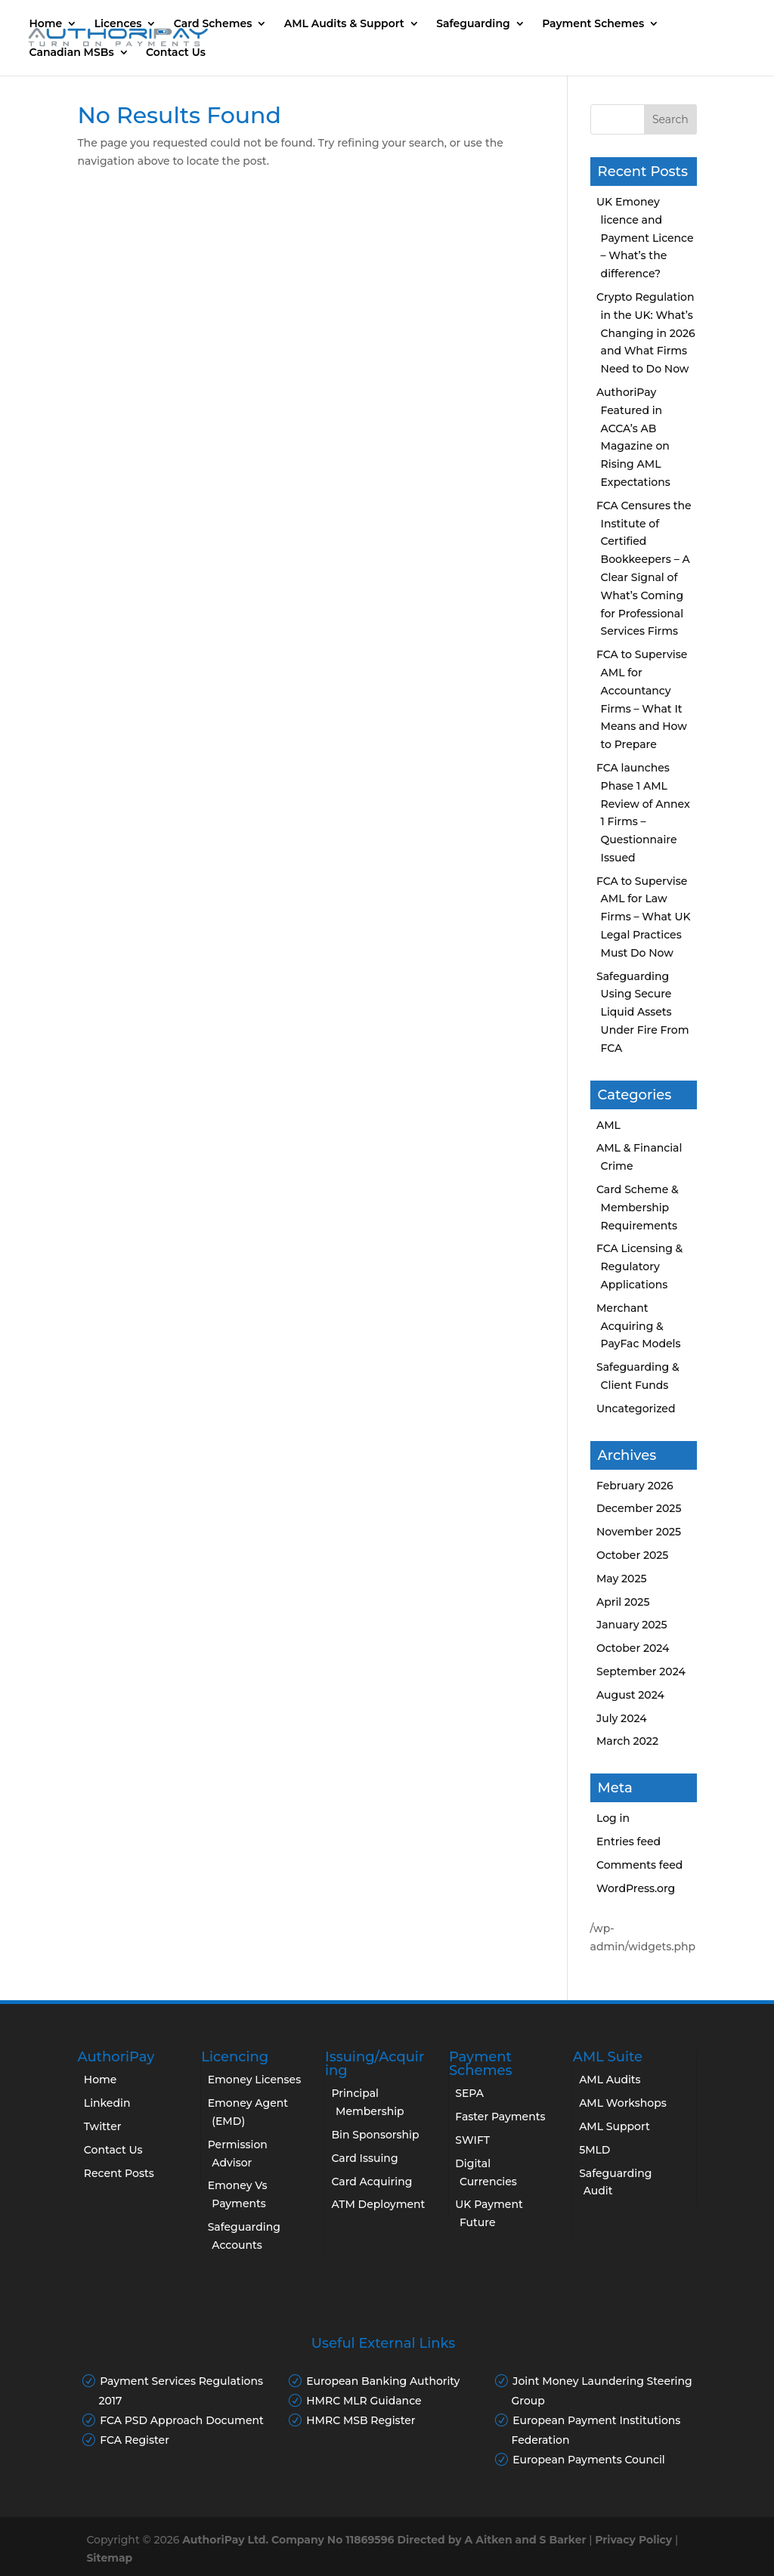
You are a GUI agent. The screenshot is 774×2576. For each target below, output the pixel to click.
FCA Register (134, 2440)
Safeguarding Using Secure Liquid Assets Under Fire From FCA (642, 1012)
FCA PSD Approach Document (182, 2420)
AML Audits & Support (346, 24)
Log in (613, 1818)
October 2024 (632, 1648)
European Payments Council (588, 2459)
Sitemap (109, 2558)
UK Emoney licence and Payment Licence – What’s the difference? (645, 237)
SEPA (469, 2093)
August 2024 (630, 1695)
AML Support (614, 2126)
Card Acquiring (371, 2181)
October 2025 (632, 1555)
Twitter (103, 2126)
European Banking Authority (383, 2381)
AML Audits (610, 2079)
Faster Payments (500, 2116)
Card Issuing (364, 2158)
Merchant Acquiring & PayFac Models (638, 1326)
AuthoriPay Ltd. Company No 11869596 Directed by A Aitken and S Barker (384, 2540)
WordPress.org (635, 1888)
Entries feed (628, 1841)
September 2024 (641, 1671)
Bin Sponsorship (375, 2135)
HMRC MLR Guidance (363, 2400)
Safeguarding (475, 24)
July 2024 (621, 1718)
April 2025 (622, 1602)
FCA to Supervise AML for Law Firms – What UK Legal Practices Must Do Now (643, 917)
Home (47, 24)
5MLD (594, 2150)
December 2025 (638, 1508)
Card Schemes (215, 24)
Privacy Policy (633, 2540)
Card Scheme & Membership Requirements (637, 1207)
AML (608, 1125)
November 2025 (638, 1531)
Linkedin (107, 2103)
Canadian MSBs (73, 53)
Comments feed (639, 1865)
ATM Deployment (378, 2204)
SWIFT (472, 2140)
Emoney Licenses (255, 2079)
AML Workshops (623, 2103)
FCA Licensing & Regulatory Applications (639, 1266)
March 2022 (627, 1741)
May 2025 (621, 1578)
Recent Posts (119, 2173)
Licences (119, 24)
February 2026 (634, 1485)
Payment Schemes (595, 24)
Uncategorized (635, 1408)
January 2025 (631, 1624)
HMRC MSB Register (360, 2420)
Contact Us (178, 53)
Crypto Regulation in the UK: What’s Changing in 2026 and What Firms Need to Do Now (645, 333)
